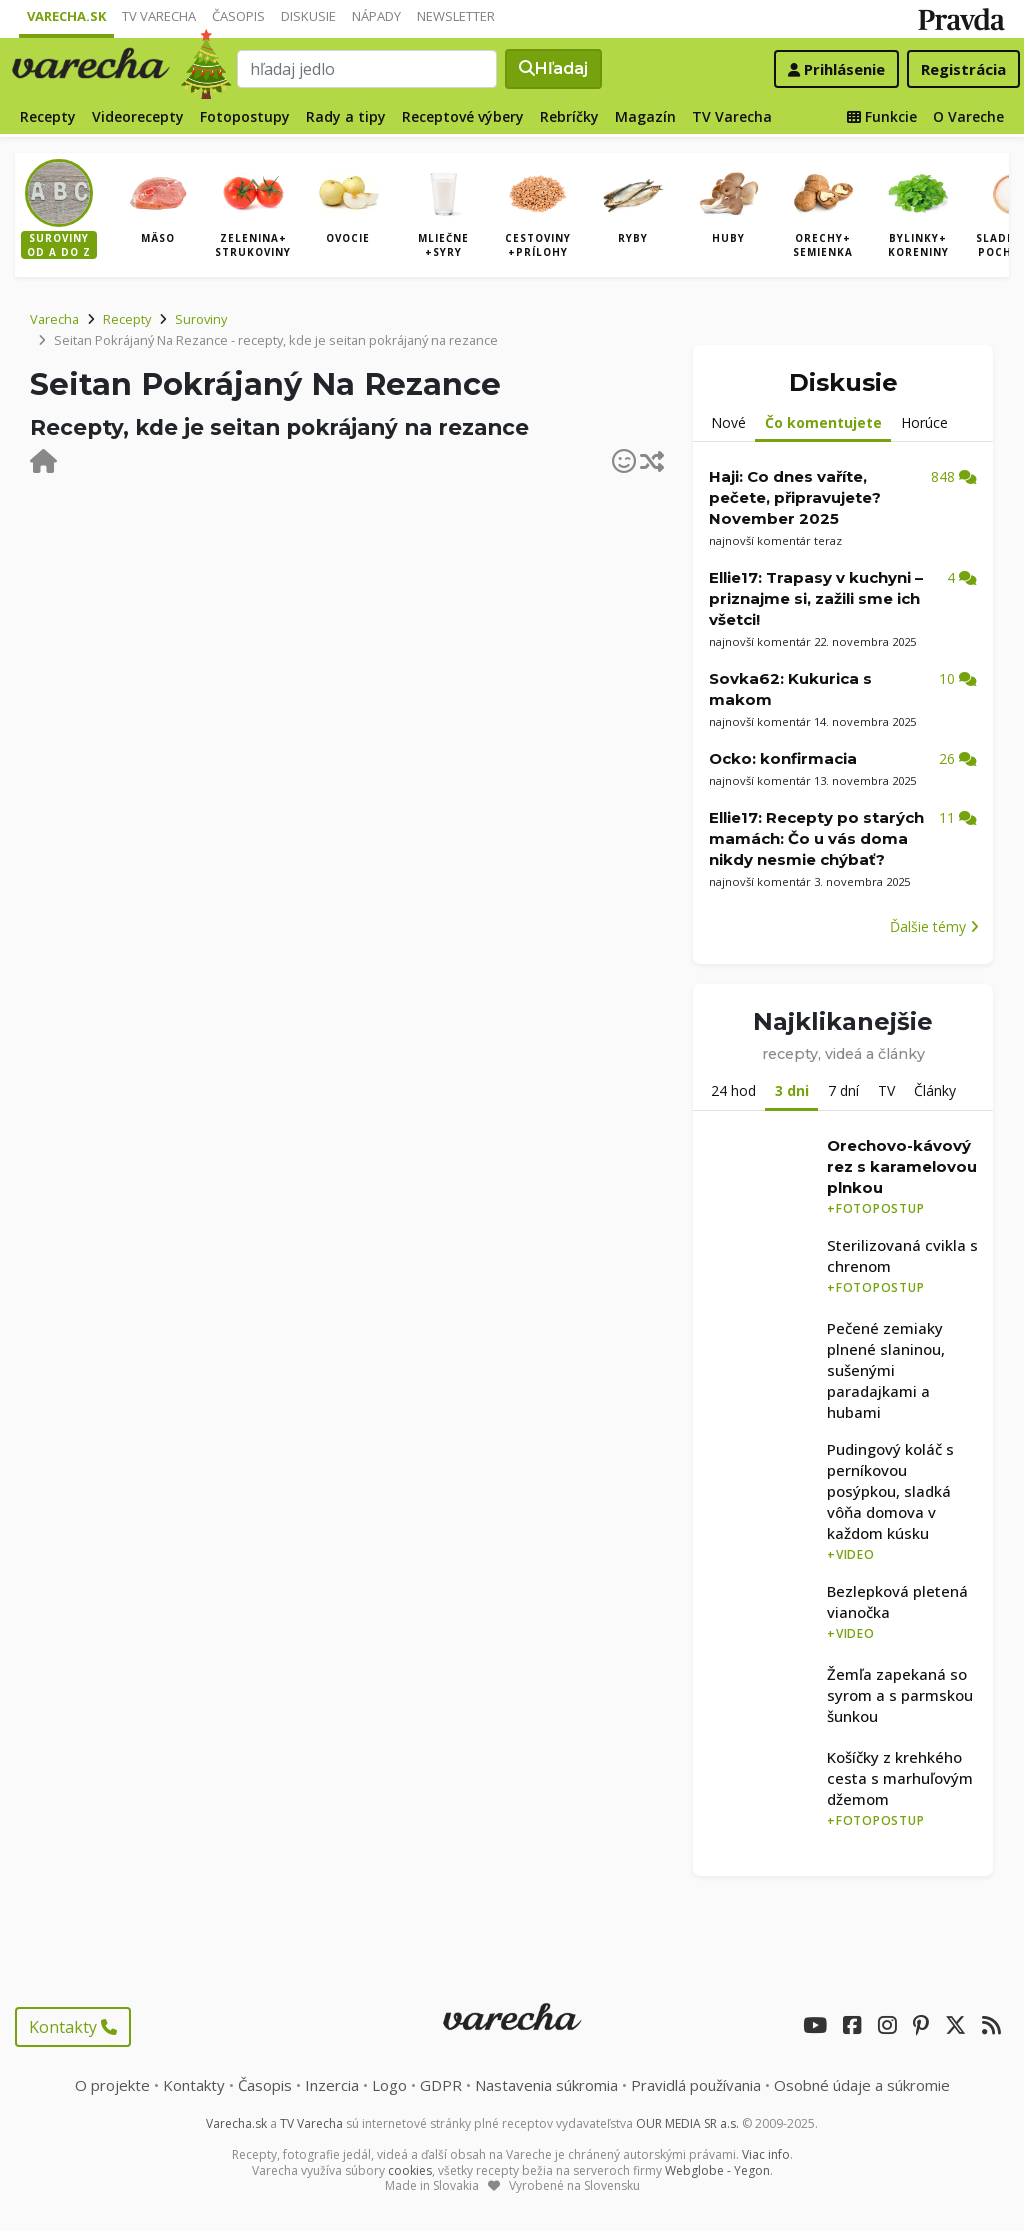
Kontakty (73, 2027)
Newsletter (456, 16)
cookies (410, 2170)
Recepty (48, 116)
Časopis (238, 16)
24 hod (733, 1090)
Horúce (924, 422)
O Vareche (968, 116)
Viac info (766, 2154)
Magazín (645, 116)
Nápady (376, 16)
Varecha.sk (66, 16)
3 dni (792, 1090)
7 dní (843, 1090)
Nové (728, 422)
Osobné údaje (862, 2085)
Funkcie (882, 116)
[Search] (367, 69)
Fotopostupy (245, 116)
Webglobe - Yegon (717, 2170)
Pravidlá (696, 2085)
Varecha (54, 319)
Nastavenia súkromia (546, 2085)
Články (935, 1090)
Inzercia (332, 2085)
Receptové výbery (463, 116)
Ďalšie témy (934, 926)
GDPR (441, 2085)
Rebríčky (569, 116)
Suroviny (201, 319)
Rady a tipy (346, 116)
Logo (389, 2085)
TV (886, 1090)
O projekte (112, 2085)
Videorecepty (138, 116)
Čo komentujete (823, 422)
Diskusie (308, 16)
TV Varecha (159, 16)
